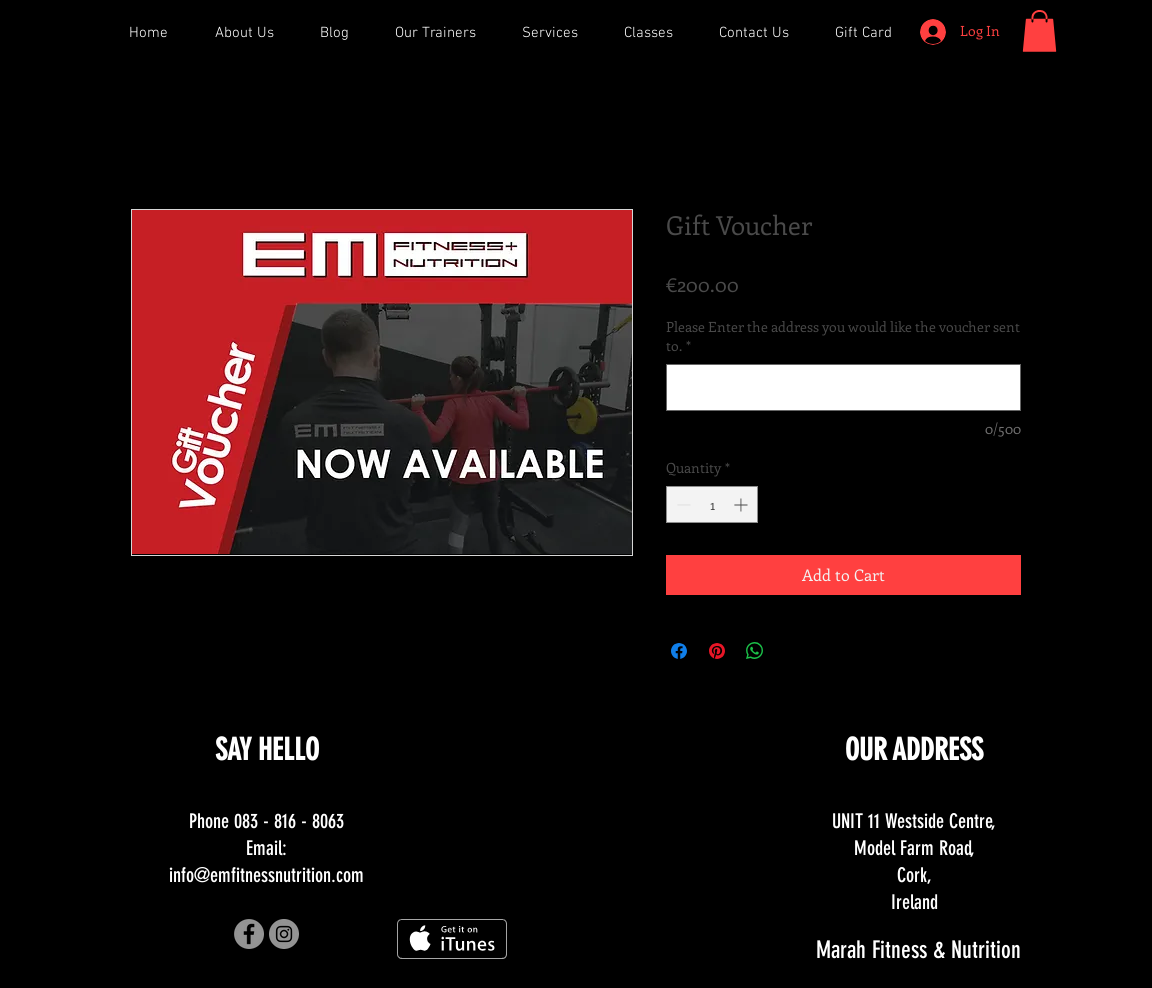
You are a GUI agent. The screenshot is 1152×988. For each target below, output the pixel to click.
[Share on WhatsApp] (755, 651)
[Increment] (742, 504)
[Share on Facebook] (679, 651)
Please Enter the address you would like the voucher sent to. (843, 336)
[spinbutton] (712, 504)
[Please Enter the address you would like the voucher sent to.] (843, 387)
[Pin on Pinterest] (717, 651)
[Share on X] (793, 651)
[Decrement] (681, 504)
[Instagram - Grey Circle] (284, 934)
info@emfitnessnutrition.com (266, 875)
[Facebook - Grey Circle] (249, 934)
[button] (1039, 31)
